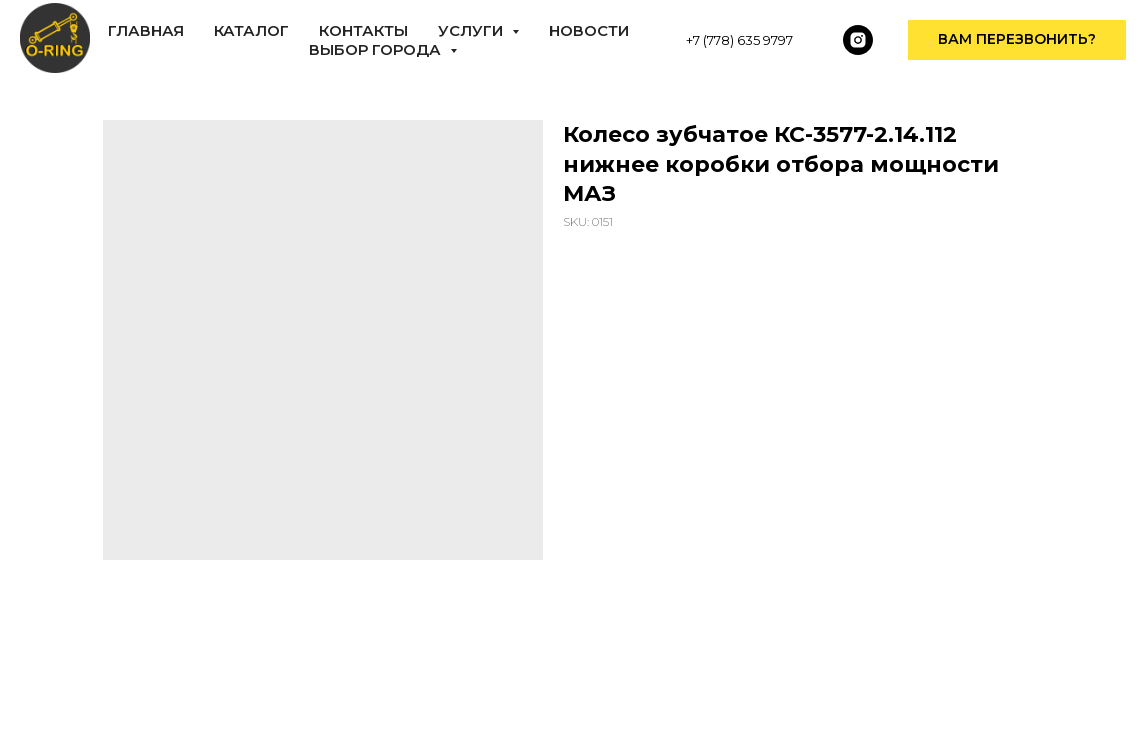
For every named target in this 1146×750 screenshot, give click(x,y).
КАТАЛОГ (251, 30)
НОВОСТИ (589, 30)
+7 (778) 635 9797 (739, 40)
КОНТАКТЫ (363, 30)
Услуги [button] (472, 30)
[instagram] (858, 40)
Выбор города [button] (377, 49)
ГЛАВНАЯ (146, 30)
